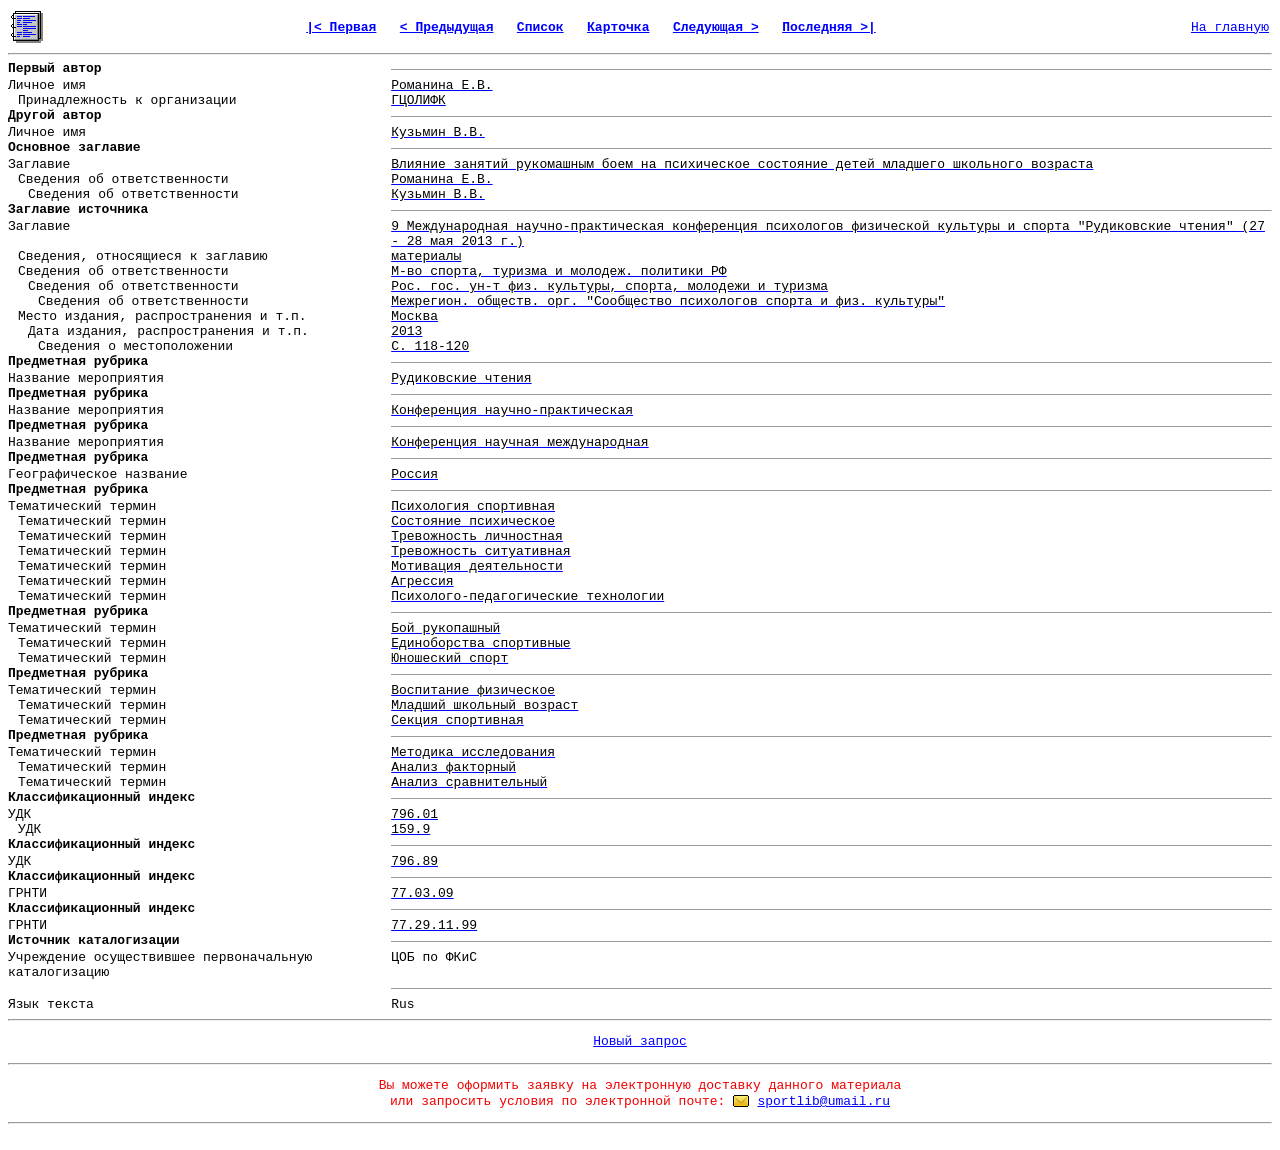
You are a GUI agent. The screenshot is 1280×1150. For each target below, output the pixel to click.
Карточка (618, 27)
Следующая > (716, 27)
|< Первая (341, 27)
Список (540, 27)
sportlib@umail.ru (823, 1101)
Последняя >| (829, 27)
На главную (1230, 27)
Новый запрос (640, 1041)
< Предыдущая (447, 27)
